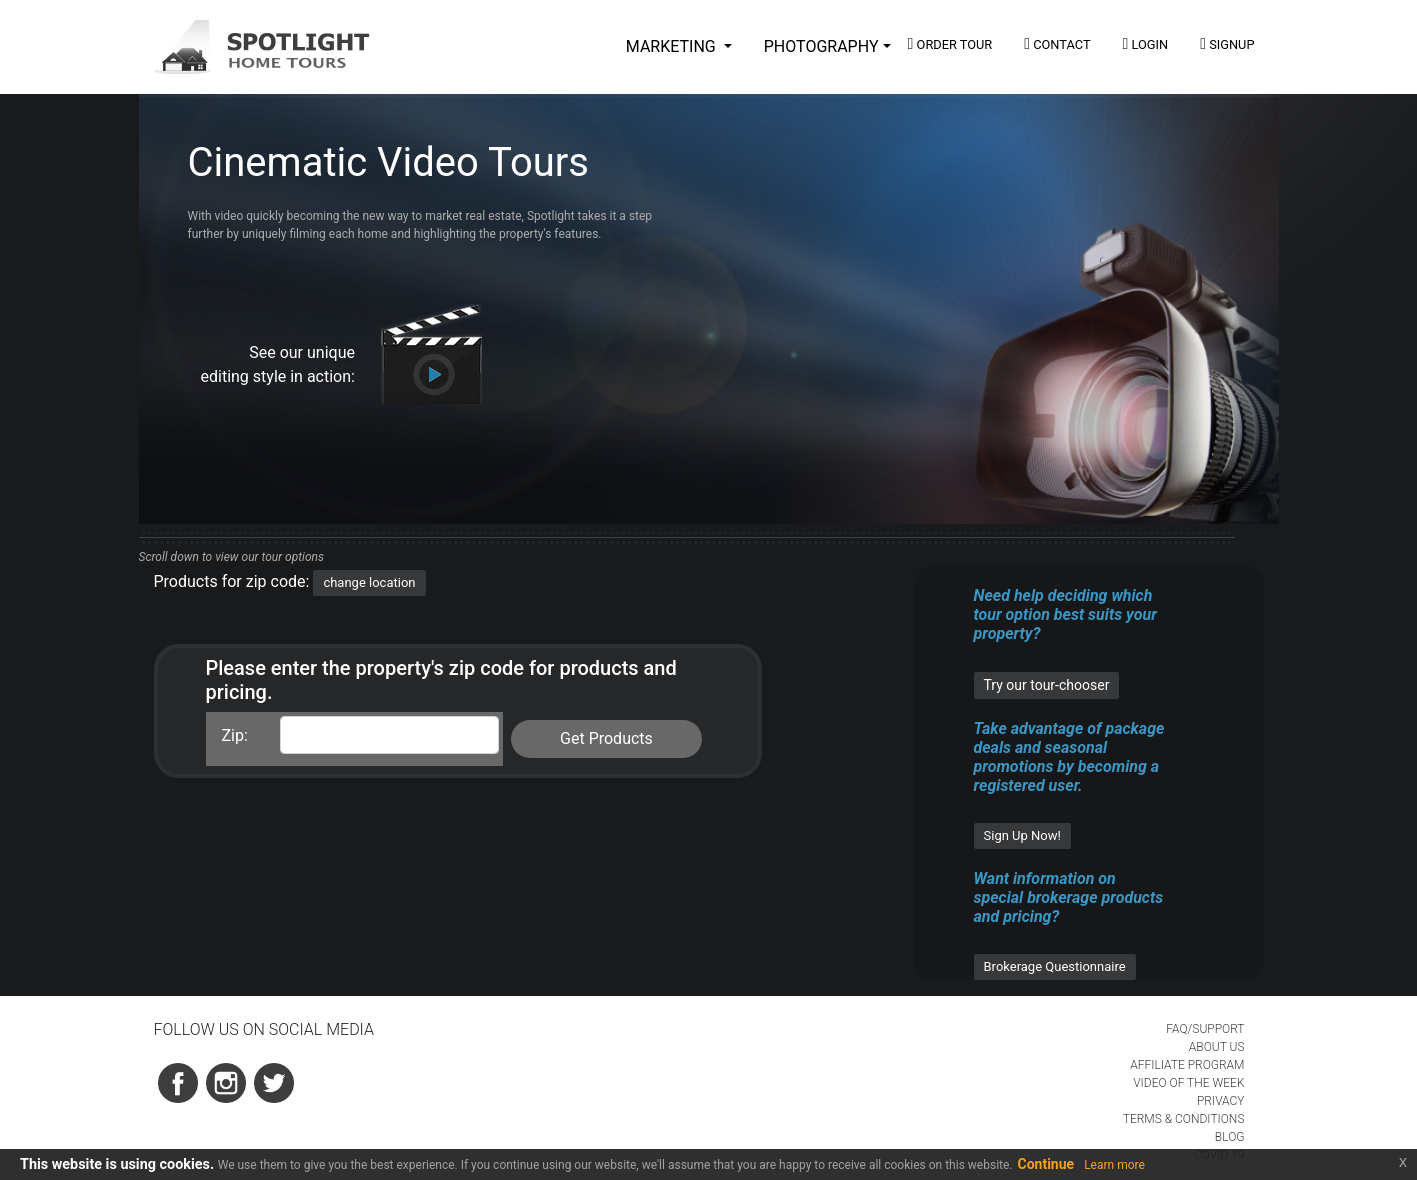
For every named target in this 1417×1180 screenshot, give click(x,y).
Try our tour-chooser (1047, 685)
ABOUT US (1217, 1047)
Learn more (1114, 1165)
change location (369, 582)
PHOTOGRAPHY (821, 46)
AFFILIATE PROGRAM (1187, 1065)
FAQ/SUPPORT (1205, 1029)
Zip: (235, 735)
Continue (1046, 1164)
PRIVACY (1221, 1101)
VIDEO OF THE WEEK (1188, 1083)
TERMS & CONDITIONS (1184, 1119)
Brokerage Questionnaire (1055, 966)
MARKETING (673, 46)
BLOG (1230, 1137)
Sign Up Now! (1022, 835)
